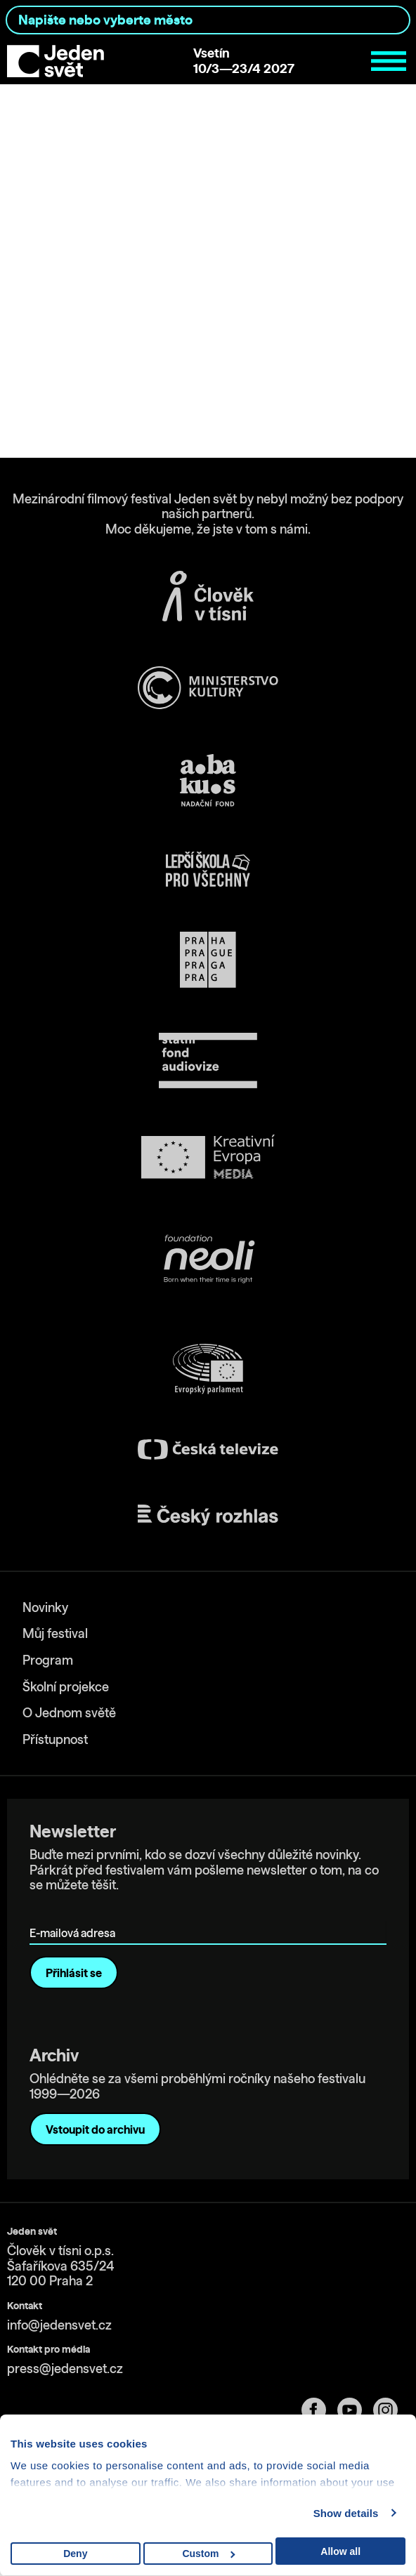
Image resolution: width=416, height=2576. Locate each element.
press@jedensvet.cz (65, 2368)
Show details (346, 2513)
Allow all (340, 2551)
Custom (208, 2553)
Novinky (45, 1607)
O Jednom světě (69, 1712)
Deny (75, 2553)
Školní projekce (65, 1686)
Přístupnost (55, 1739)
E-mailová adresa (76, 1913)
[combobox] (208, 20)
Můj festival (55, 1633)
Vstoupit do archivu (95, 2129)
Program (47, 1660)
